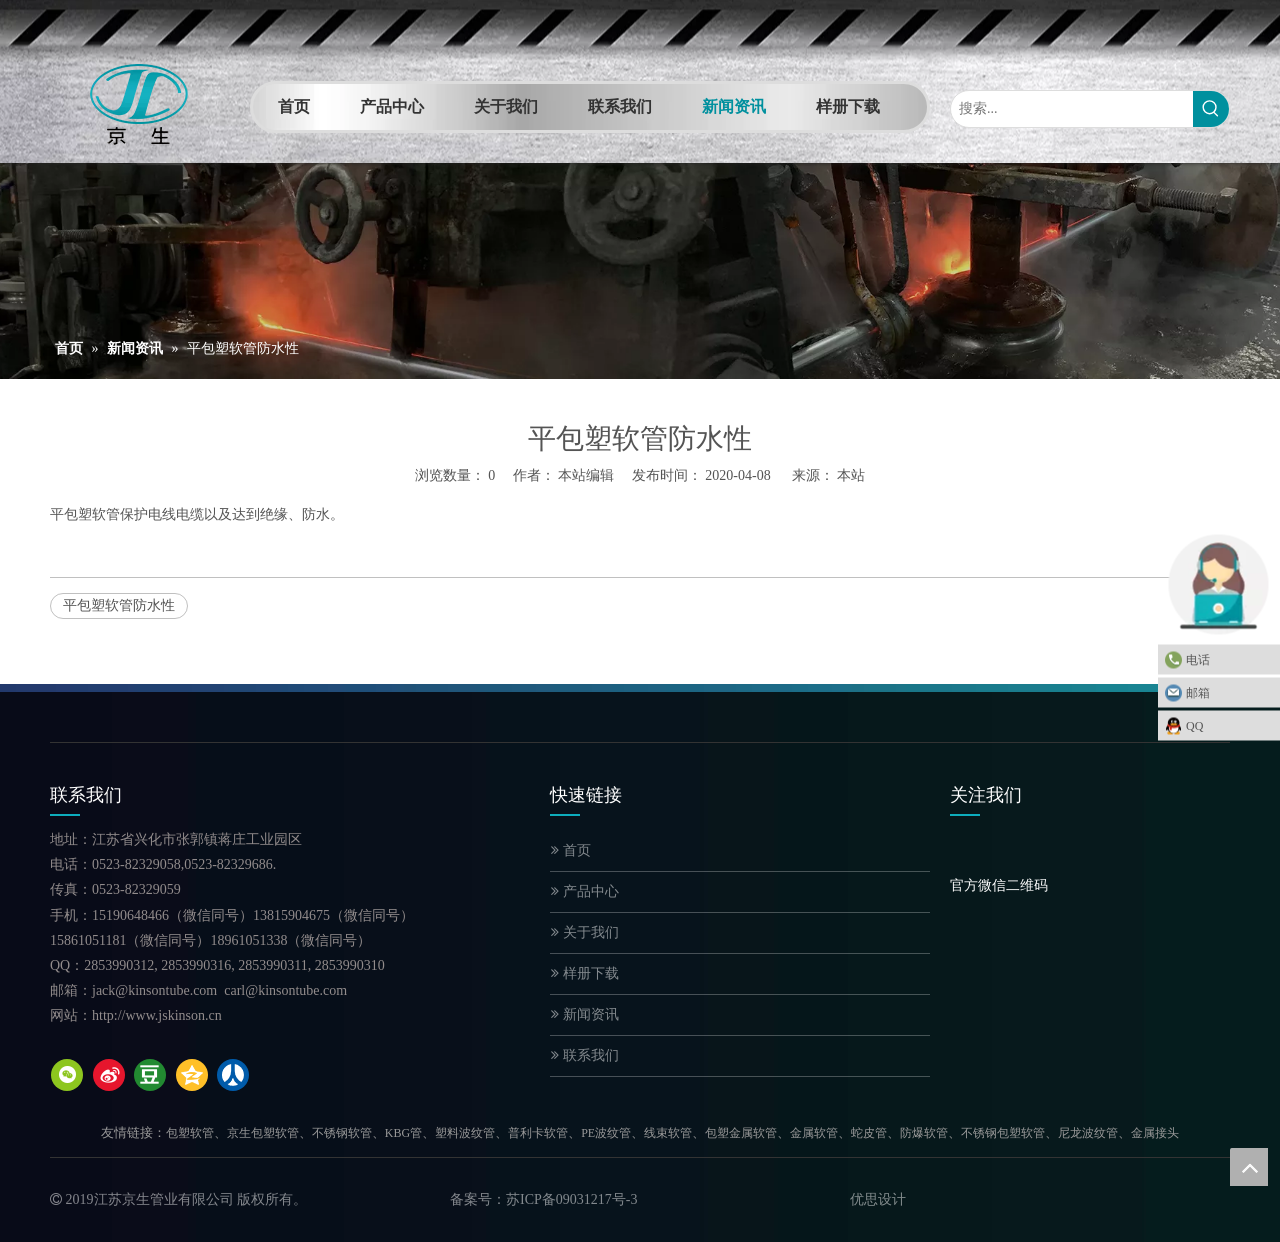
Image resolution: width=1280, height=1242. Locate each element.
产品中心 (585, 891)
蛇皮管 (869, 1133)
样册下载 (585, 973)
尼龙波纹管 (1088, 1133)
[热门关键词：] (1211, 109)
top (1249, 1167)
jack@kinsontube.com (154, 990)
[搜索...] (1072, 109)
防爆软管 (924, 1133)
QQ (1228, 726)
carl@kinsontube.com (285, 990)
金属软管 (814, 1133)
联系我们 (585, 1055)
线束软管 (668, 1133)
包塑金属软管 (741, 1133)
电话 (1228, 660)
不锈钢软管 (342, 1133)
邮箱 (1228, 693)
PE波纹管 (606, 1133)
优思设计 (878, 1199)
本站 (851, 475)
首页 (571, 850)
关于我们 (585, 932)
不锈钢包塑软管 (1003, 1133)
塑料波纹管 (465, 1133)
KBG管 (403, 1133)
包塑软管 (190, 1133)
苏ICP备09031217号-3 (571, 1199)
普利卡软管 (538, 1133)
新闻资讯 (585, 1014)
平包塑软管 (85, 514)
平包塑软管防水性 (119, 605)
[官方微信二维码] (966, 859)
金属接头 (1155, 1133)
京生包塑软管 (263, 1133)
